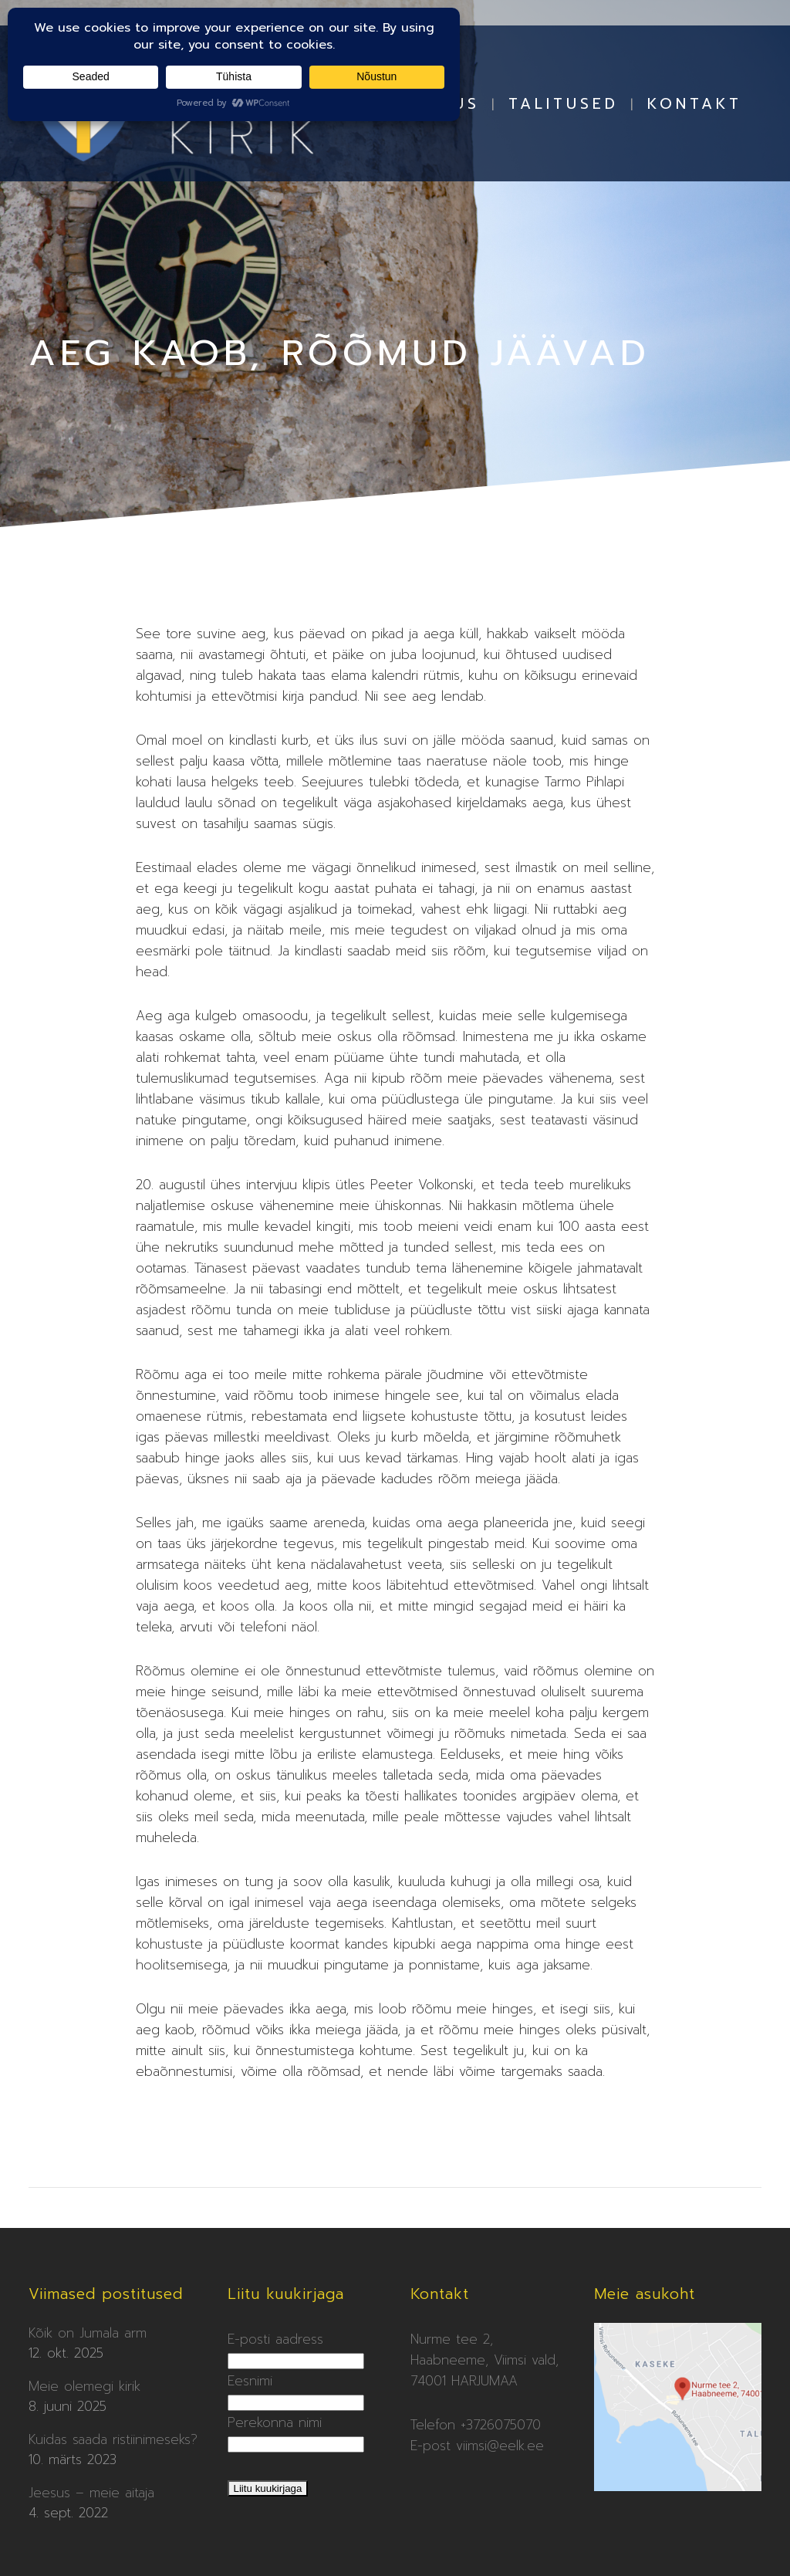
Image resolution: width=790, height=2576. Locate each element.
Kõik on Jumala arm (88, 2333)
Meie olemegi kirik (84, 2386)
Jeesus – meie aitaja (91, 2493)
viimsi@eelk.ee (500, 2446)
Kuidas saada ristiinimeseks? (113, 2439)
